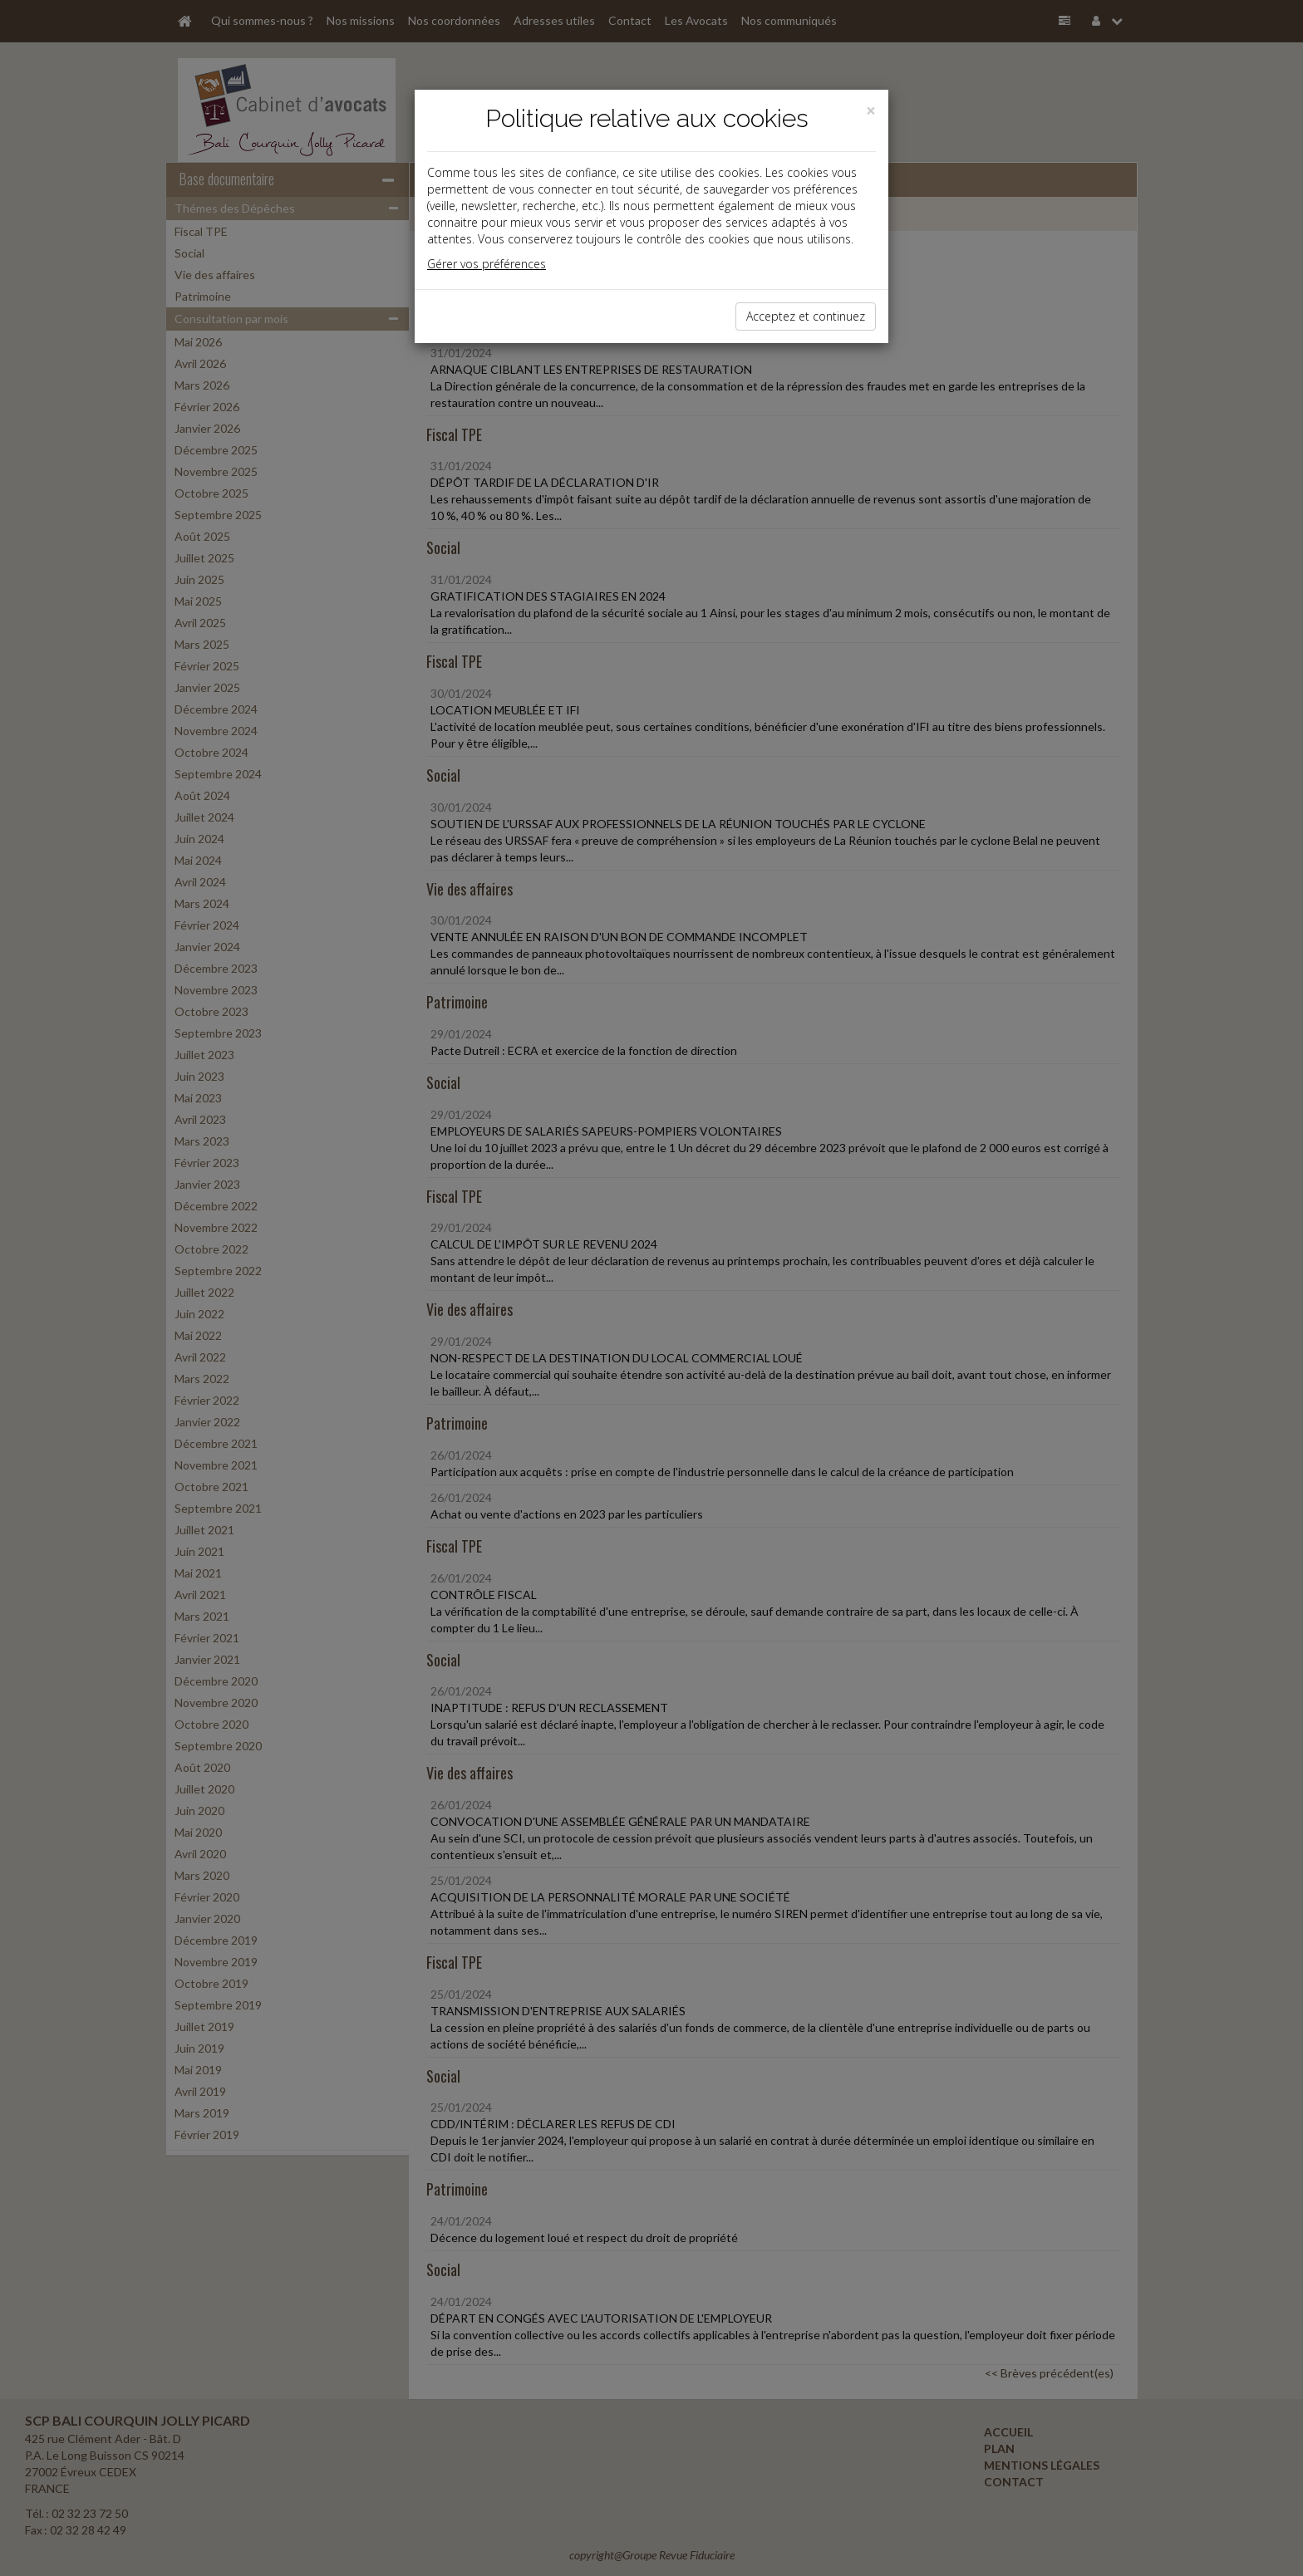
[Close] (871, 111)
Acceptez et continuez (805, 316)
